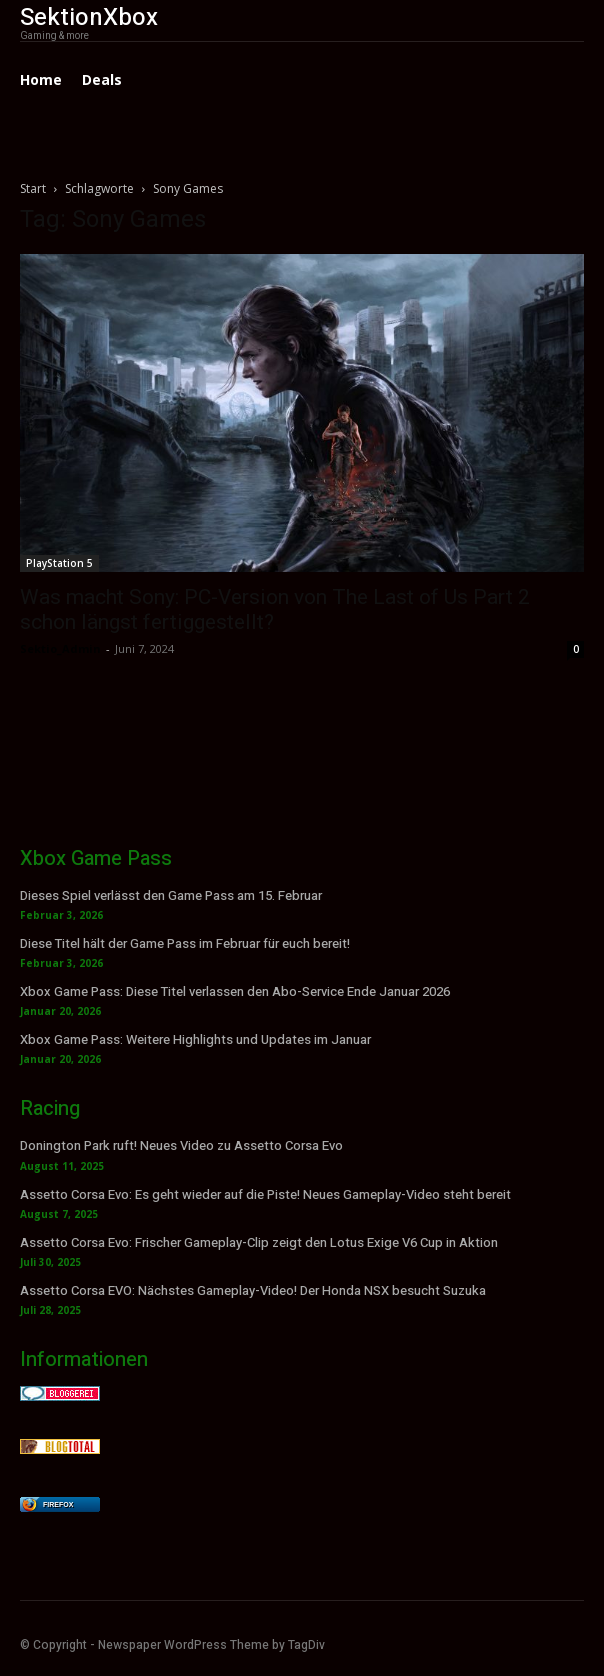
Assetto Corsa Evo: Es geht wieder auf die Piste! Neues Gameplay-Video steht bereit (265, 1194)
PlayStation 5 (59, 563)
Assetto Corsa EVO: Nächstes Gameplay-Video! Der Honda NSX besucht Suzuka (253, 1290)
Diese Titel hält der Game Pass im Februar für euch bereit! (185, 943)
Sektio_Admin (60, 648)
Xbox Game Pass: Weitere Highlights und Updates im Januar (195, 1039)
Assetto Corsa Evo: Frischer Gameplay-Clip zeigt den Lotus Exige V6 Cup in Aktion (259, 1242)
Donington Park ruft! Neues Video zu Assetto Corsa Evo (181, 1145)
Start (33, 188)
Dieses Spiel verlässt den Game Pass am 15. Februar (171, 895)
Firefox (58, 1504)
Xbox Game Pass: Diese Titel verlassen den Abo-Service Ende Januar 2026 (235, 991)
